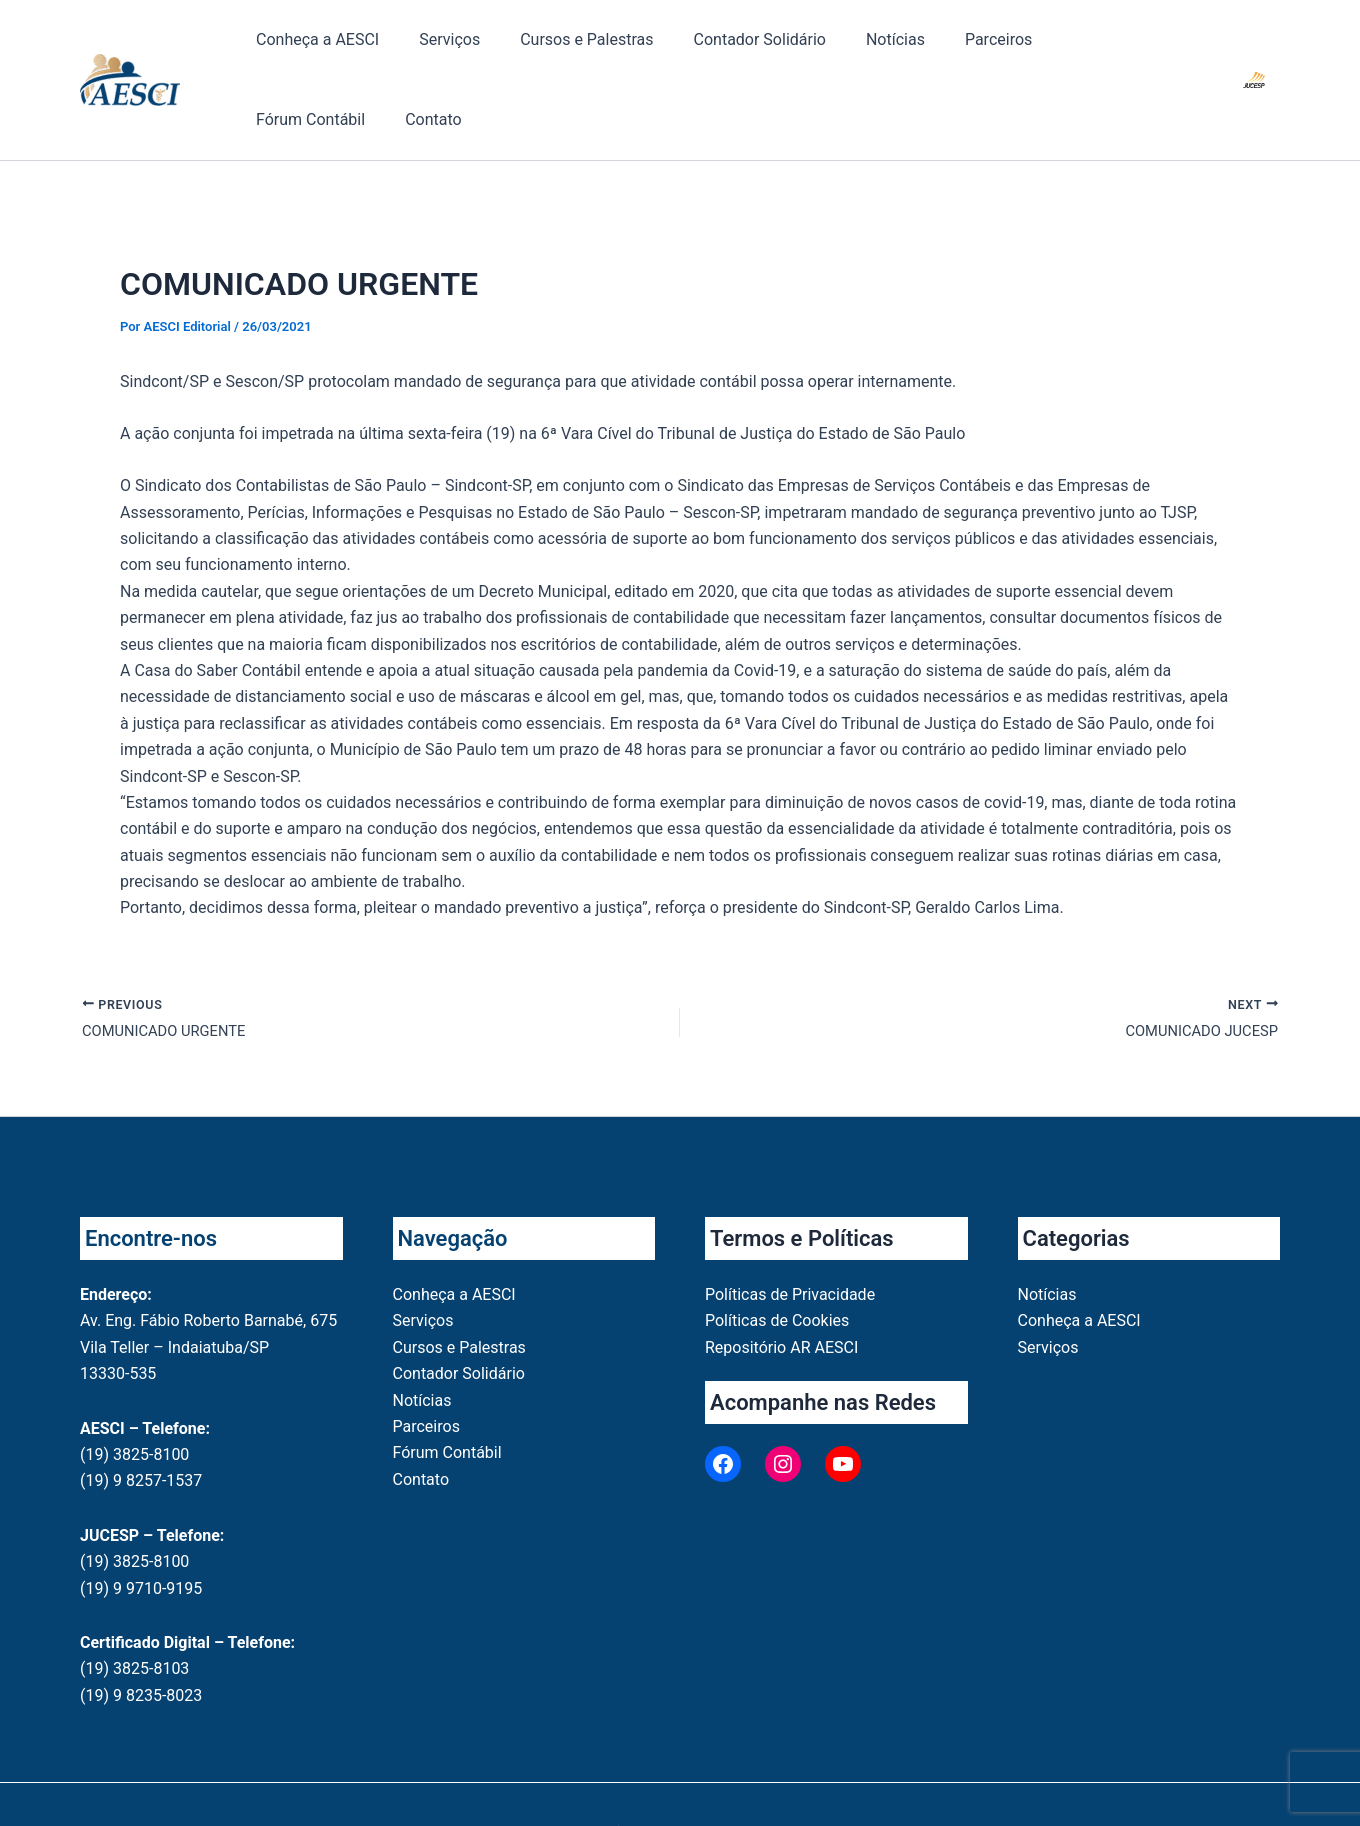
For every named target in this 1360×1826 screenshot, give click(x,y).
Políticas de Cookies (777, 1264)
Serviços (419, 49)
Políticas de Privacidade (790, 1237)
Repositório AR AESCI (781, 1290)
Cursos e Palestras (536, 49)
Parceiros (888, 49)
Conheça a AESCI (307, 49)
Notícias (805, 49)
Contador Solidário (690, 49)
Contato (1099, 49)
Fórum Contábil (996, 49)
